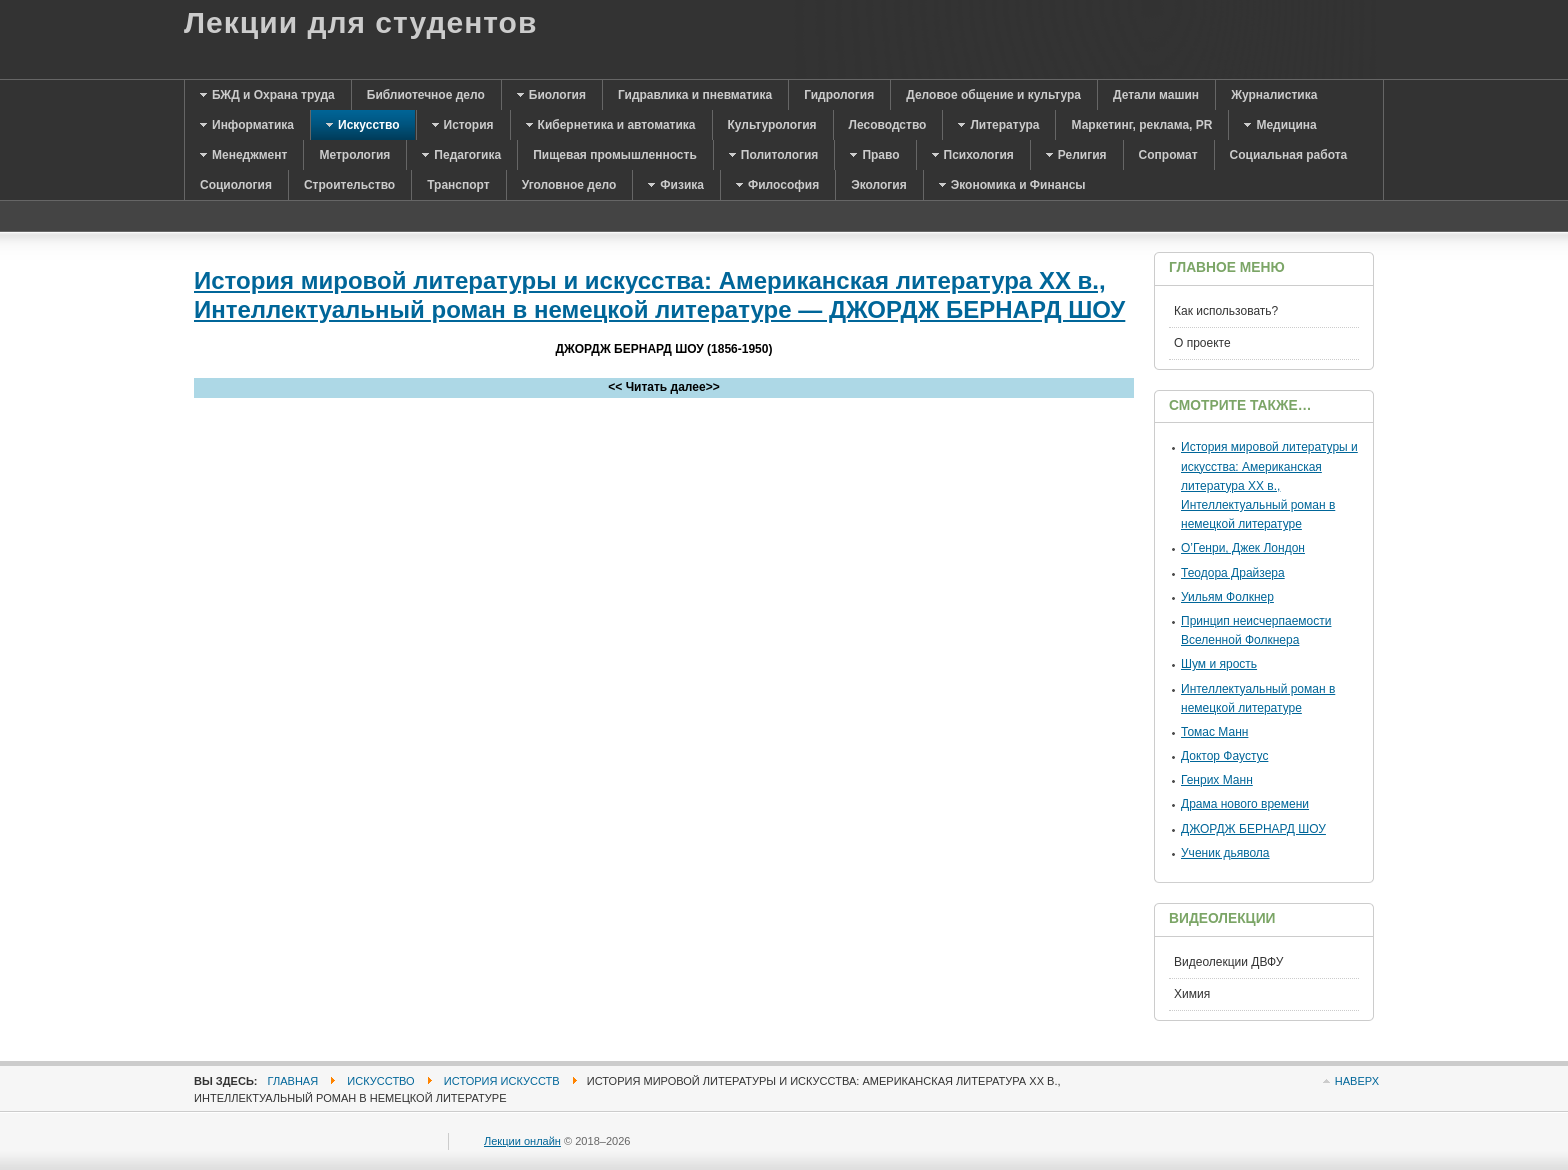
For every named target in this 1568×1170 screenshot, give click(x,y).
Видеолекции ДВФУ (1228, 962)
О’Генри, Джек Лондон (1243, 548)
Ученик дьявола (1225, 853)
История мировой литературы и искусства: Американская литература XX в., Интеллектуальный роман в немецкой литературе (1269, 485)
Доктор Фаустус (1224, 756)
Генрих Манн (1217, 780)
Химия (1192, 994)
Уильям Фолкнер (1227, 597)
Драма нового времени (1245, 804)
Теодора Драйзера (1233, 573)
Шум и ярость (1219, 664)
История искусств (502, 1081)
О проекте (1202, 343)
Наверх (1357, 1081)
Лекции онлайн (522, 1141)
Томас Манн (1214, 732)
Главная (293, 1081)
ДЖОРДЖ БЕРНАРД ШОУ (1253, 829)
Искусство (380, 1081)
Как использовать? (1226, 311)
